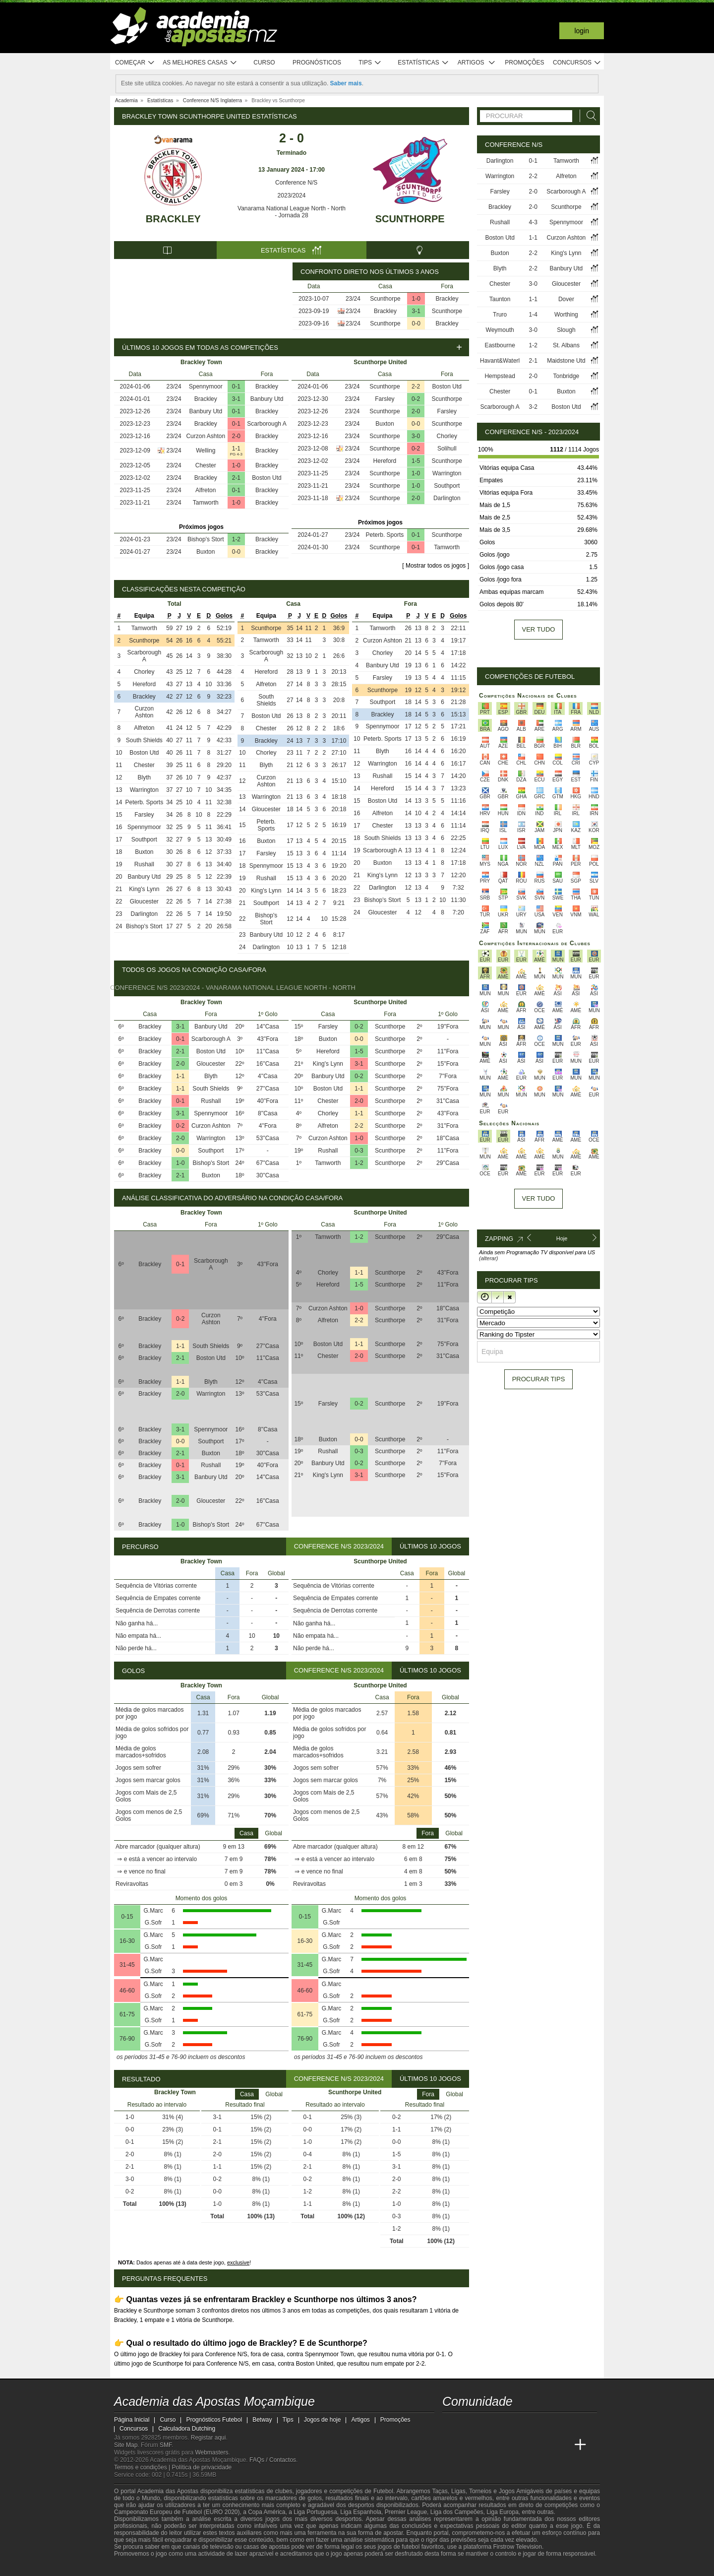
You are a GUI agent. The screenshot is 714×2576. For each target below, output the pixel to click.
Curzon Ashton (205, 436)
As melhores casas (200, 63)
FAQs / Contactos (272, 2459)
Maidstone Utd (566, 360)
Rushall (144, 864)
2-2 (416, 386)
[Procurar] (588, 116)
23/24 (353, 298)
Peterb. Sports (385, 534)
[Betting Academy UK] (561, 2445)
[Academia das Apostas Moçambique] (450, 2445)
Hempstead (499, 376)
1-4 (533, 314)
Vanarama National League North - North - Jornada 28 (292, 212)
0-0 (416, 323)
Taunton (500, 299)
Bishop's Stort (205, 539)
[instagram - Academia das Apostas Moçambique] (487, 2424)
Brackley (173, 218)
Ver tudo (538, 629)
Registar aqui (208, 2437)
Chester (205, 465)
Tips (369, 63)
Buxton (205, 551)
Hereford (385, 460)
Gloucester (144, 901)
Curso (264, 62)
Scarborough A (266, 423)
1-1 (236, 448)
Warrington (446, 473)
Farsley (384, 398)
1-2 (236, 539)
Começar (135, 63)
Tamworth (206, 502)
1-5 (416, 460)
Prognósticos (317, 62)
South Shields (144, 740)
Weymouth (500, 329)
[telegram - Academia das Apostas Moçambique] (506, 2424)
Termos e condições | (143, 2467)
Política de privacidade (202, 2467)
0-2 (416, 398)
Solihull (447, 448)
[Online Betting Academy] (506, 2445)
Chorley (447, 436)
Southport (447, 485)
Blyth (144, 777)
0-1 (236, 386)
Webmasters (211, 2452)
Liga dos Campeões (456, 2512)
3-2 (533, 406)
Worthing (566, 314)
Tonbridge (566, 376)
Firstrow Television (517, 2546)
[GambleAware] (139, 2567)
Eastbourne (499, 345)
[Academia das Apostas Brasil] (487, 2445)
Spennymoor (206, 386)
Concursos (577, 63)
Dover (566, 299)
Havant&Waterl (500, 360)
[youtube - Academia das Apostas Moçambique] (450, 2424)
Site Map (125, 2445)
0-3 (359, 1150)
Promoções (524, 62)
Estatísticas (423, 63)
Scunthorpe (410, 218)
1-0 (416, 298)
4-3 (533, 222)
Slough (566, 329)
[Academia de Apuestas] (524, 2445)
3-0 (416, 436)
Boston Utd (266, 477)
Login (581, 31)
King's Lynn (144, 889)
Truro (500, 314)
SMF (166, 2445)
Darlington (447, 498)
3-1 (416, 311)
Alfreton (205, 490)
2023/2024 (292, 195)
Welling (205, 450)
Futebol (383, 2491)
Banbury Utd (267, 398)
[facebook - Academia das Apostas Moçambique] (469, 2424)
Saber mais (346, 83)
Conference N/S (292, 182)
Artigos (477, 63)
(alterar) (488, 1258)
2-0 (236, 436)
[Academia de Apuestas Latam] (543, 2445)
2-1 (236, 477)
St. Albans (566, 345)
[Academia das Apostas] (469, 2445)
